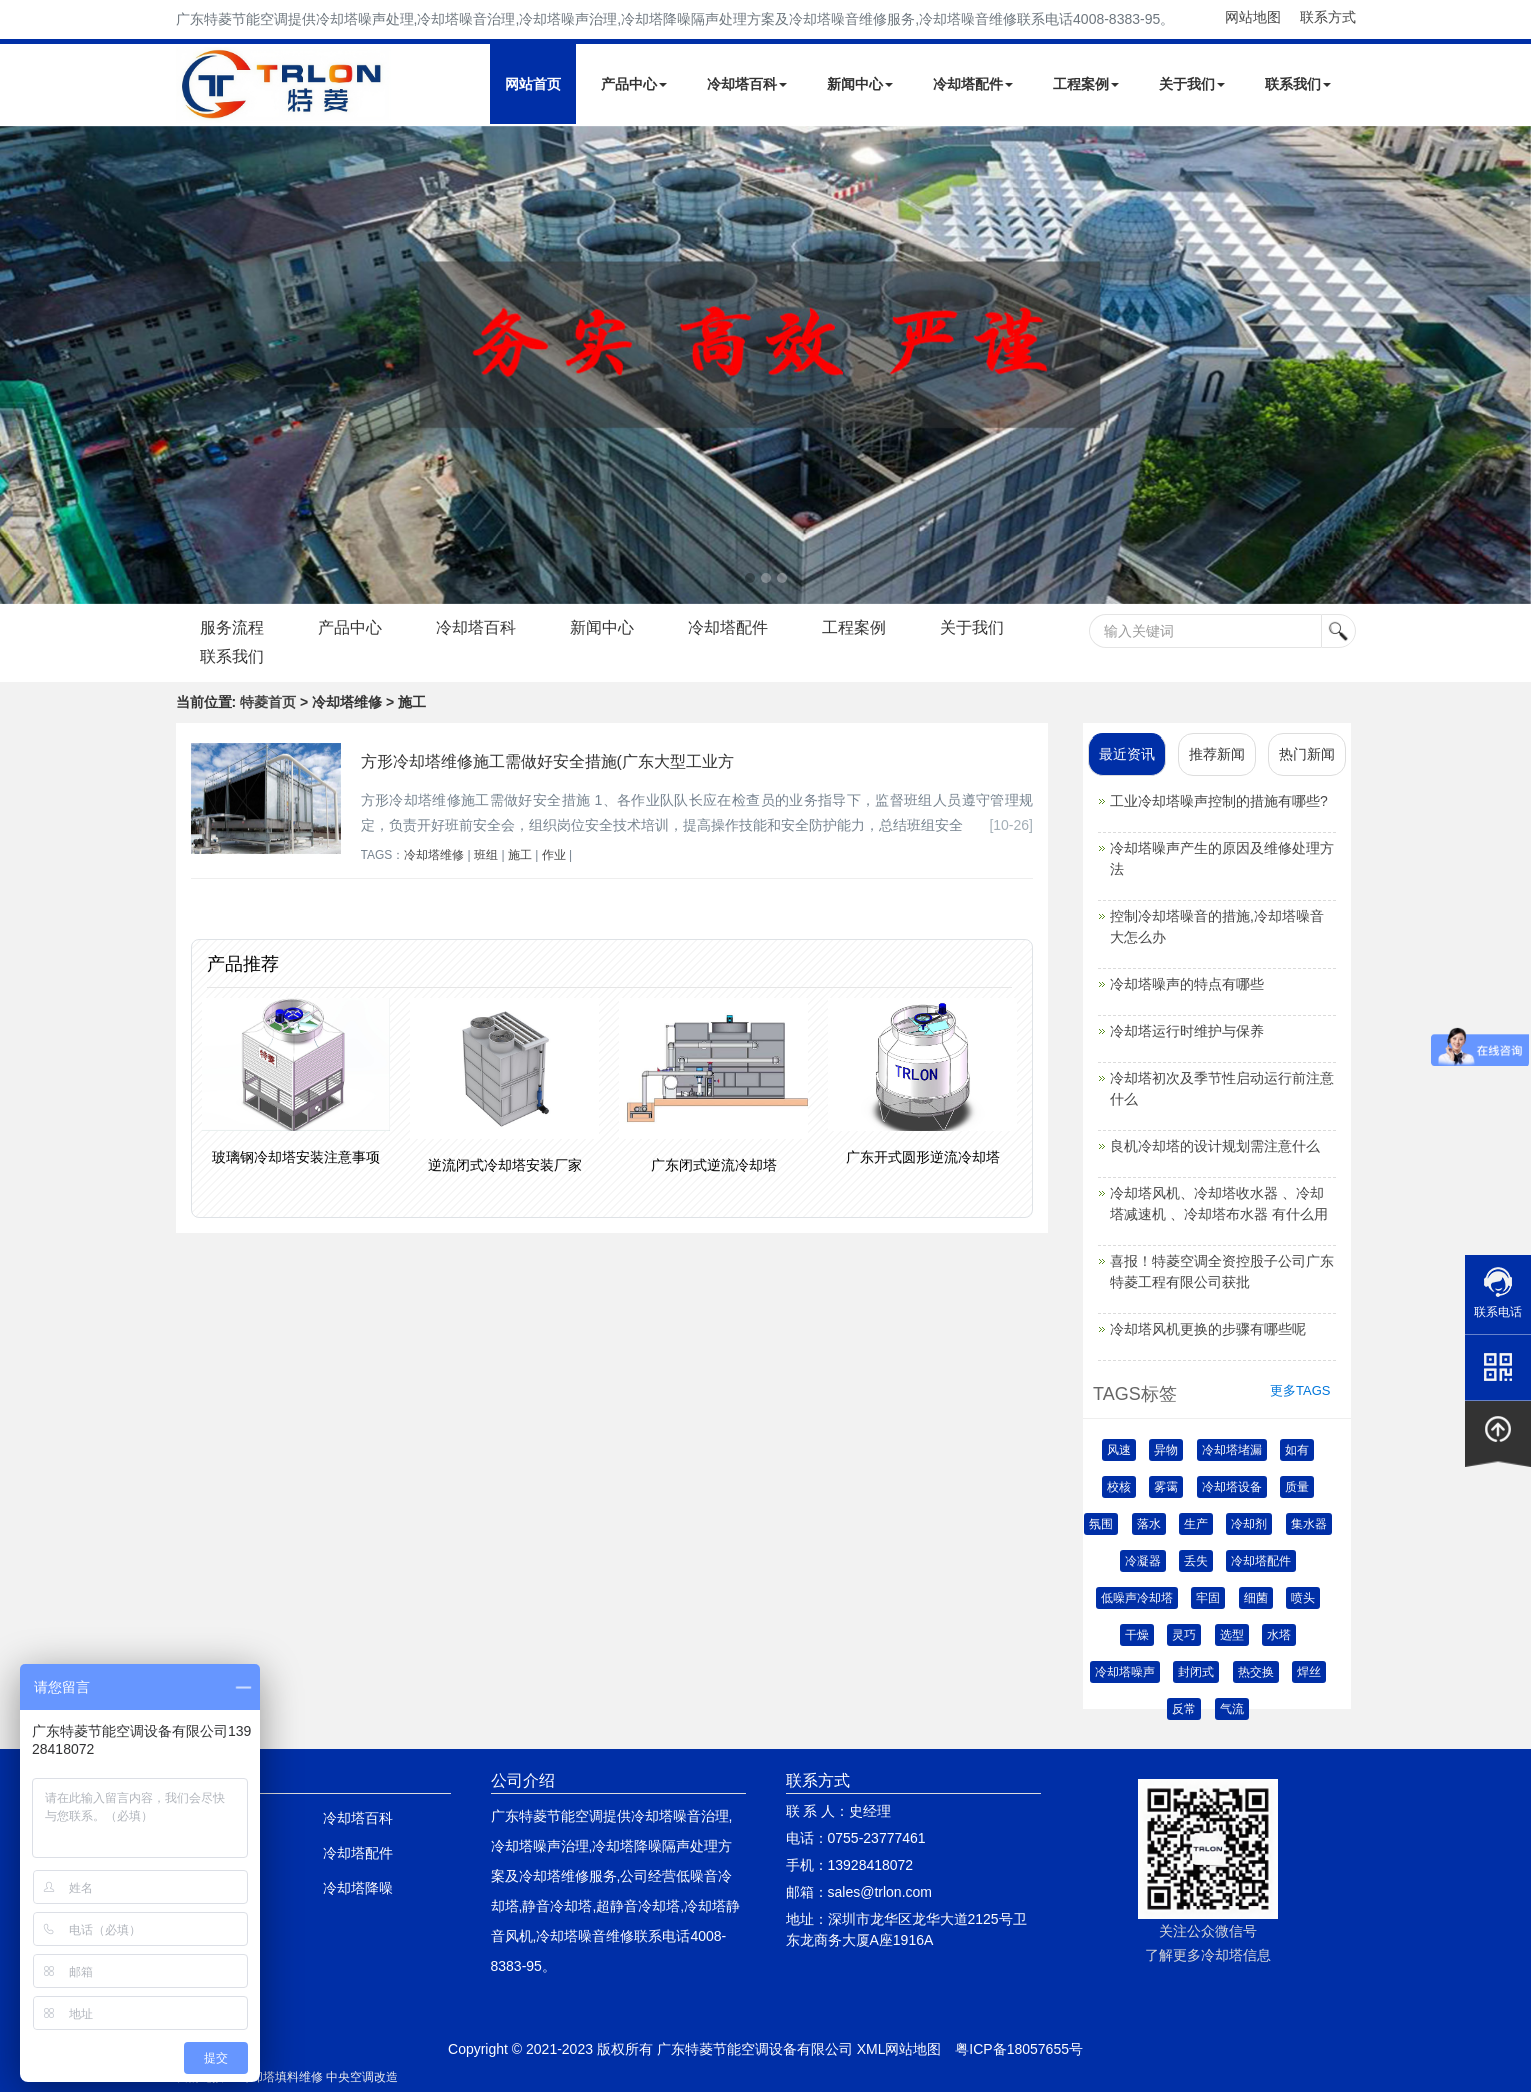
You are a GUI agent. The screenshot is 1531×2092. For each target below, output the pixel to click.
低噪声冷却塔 (1137, 1598)
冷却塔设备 (1232, 1487)
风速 (1119, 1450)
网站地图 (1253, 17)
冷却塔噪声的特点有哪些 (1187, 984)
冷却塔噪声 (1125, 1672)
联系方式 (1328, 17)
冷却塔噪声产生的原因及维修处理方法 (1222, 858)
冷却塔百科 (747, 84)
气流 (1232, 1709)
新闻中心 (860, 84)
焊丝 (1309, 1672)
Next (20, 365)
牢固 (1208, 1598)
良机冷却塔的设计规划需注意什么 (1215, 1146)
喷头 (1303, 1598)
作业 (554, 855)
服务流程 (233, 627)
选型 (1232, 1635)
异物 (1166, 1450)
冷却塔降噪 (358, 1888)
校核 (1119, 1487)
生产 (1196, 1524)
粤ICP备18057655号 (1019, 2049)
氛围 (1101, 1524)
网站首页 (533, 84)
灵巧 (1184, 1635)
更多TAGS (1300, 1390)
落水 (1149, 1524)
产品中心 (634, 84)
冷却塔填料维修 (281, 2077)
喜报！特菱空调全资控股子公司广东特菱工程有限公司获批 (1222, 1271)
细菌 (1256, 1598)
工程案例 (1086, 84)
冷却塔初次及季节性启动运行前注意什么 (1222, 1088)
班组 (486, 855)
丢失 (1196, 1561)
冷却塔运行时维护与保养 (1187, 1031)
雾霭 (1166, 1487)
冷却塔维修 (434, 855)
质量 (1297, 1487)
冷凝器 (1143, 1561)
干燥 (1137, 1635)
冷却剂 (1249, 1524)
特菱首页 (268, 702)
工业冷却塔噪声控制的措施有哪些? (1219, 801)
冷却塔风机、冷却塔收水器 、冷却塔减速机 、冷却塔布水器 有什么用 (1219, 1203)
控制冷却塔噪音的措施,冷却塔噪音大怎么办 (1217, 926)
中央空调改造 (362, 2077)
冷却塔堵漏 (1232, 1450)
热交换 (1256, 1672)
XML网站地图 (899, 2049)
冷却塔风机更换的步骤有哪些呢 (1208, 1329)
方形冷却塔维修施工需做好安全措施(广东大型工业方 (547, 761)
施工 (520, 855)
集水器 (1309, 1524)
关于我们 (1192, 84)
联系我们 (1298, 84)
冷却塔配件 (973, 84)
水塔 (1279, 1635)
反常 (1184, 1709)
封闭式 (1196, 1672)
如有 (1297, 1450)
